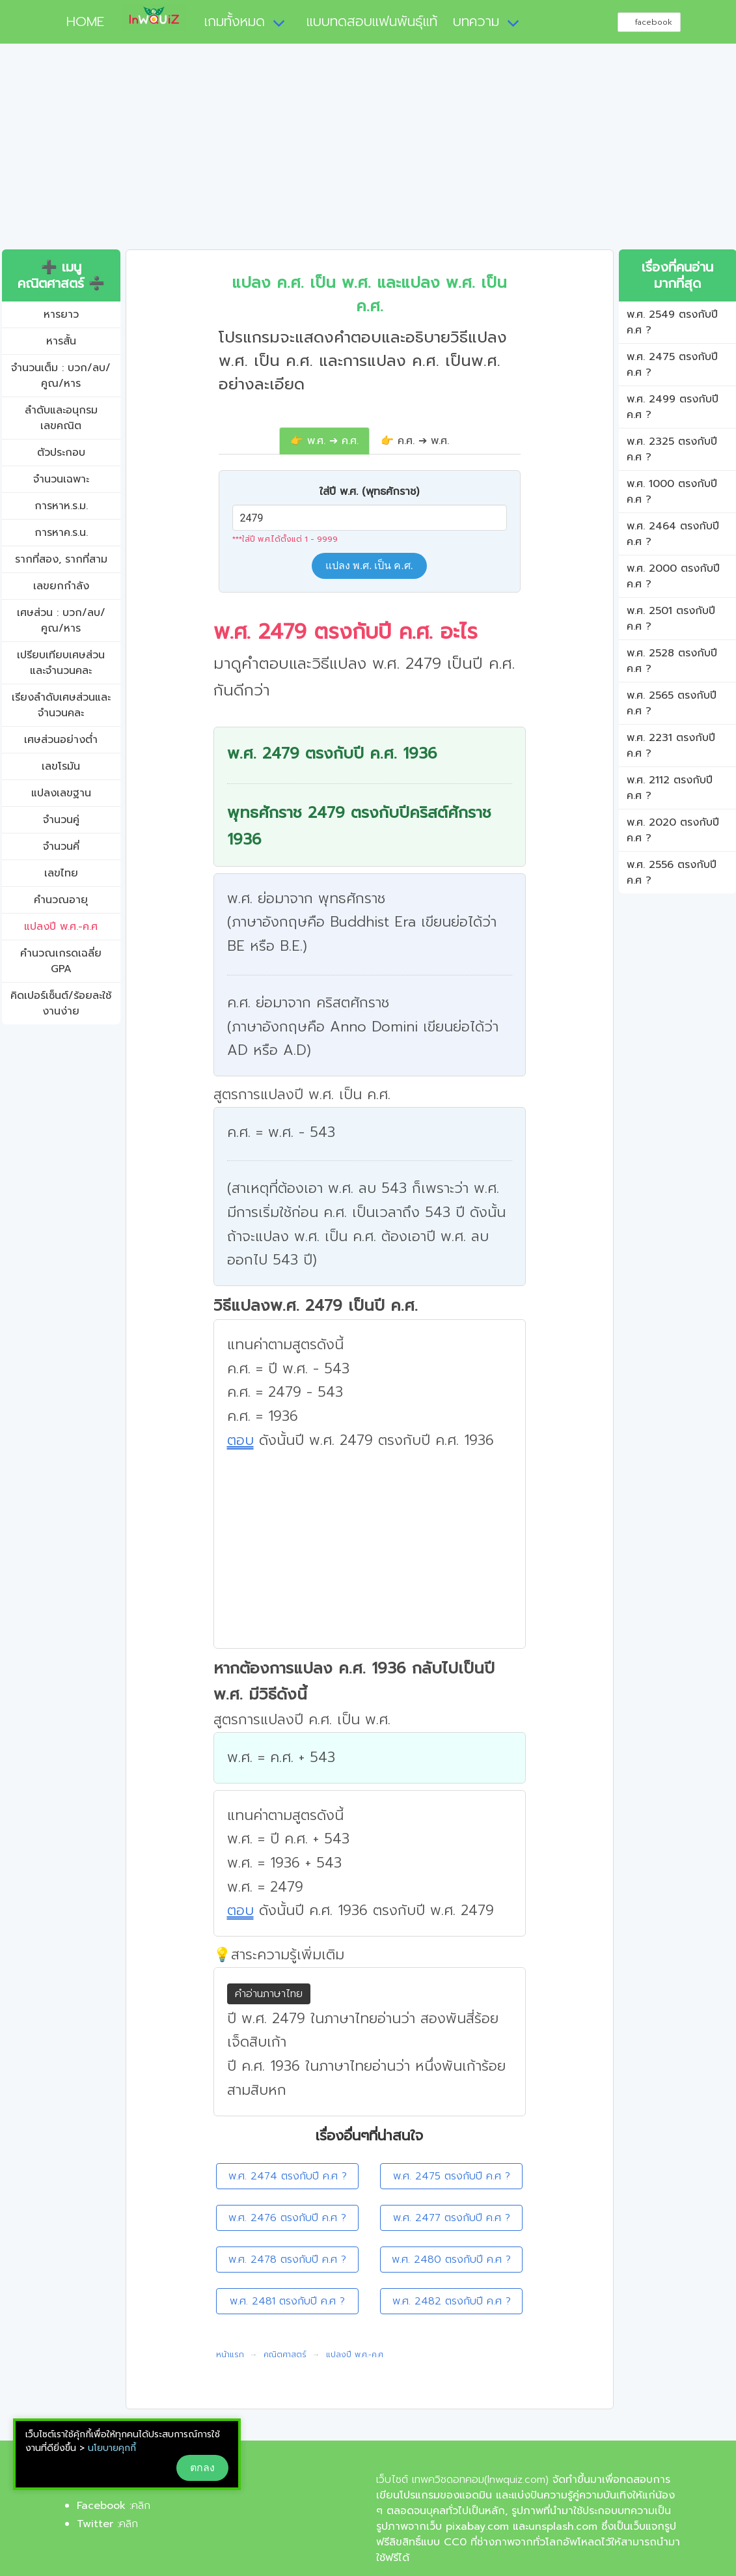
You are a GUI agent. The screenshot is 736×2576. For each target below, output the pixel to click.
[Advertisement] (368, 152)
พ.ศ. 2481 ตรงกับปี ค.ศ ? (287, 2301)
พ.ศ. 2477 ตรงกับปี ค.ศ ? (451, 2218)
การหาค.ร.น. (61, 532)
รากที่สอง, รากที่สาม (61, 559)
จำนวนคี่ (61, 846)
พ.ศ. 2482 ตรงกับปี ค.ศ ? (451, 2301)
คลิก (140, 2505)
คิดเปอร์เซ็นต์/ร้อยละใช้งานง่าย (60, 1003)
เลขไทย (61, 873)
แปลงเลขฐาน (61, 793)
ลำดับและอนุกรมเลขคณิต (61, 418)
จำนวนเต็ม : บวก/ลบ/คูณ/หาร (61, 375)
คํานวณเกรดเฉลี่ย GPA (61, 961)
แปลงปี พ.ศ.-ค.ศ (61, 926)
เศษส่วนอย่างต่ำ (61, 740)
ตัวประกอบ (61, 452)
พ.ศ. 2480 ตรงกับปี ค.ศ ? (451, 2259)
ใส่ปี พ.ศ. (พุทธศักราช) (369, 491)
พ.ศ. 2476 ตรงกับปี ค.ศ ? (287, 2218)
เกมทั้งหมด (234, 21)
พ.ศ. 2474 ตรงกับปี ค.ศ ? (287, 2176)
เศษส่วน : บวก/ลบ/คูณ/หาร (61, 620)
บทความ (476, 21)
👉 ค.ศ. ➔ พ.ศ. (415, 441)
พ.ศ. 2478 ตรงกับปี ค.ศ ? (287, 2259)
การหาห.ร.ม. (61, 506)
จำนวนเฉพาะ (61, 479)
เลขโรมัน (61, 766)
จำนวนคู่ (61, 820)
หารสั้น (61, 341)
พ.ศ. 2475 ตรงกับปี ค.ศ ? (451, 2176)
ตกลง (202, 2467)
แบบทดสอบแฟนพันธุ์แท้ (372, 21)
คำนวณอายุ (61, 900)
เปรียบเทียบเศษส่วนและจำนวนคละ (61, 663)
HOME (80, 21)
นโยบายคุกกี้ (112, 2448)
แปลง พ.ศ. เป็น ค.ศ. (369, 565)
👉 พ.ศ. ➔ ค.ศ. (324, 441)
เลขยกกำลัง (61, 586)
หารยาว (61, 314)
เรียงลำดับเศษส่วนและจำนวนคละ (61, 705)
